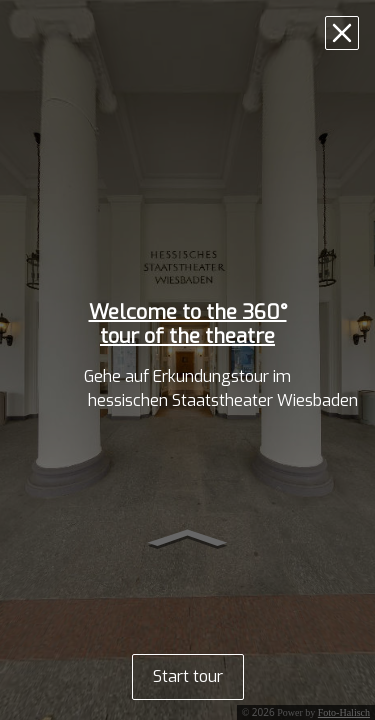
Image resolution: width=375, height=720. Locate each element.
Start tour (188, 676)
